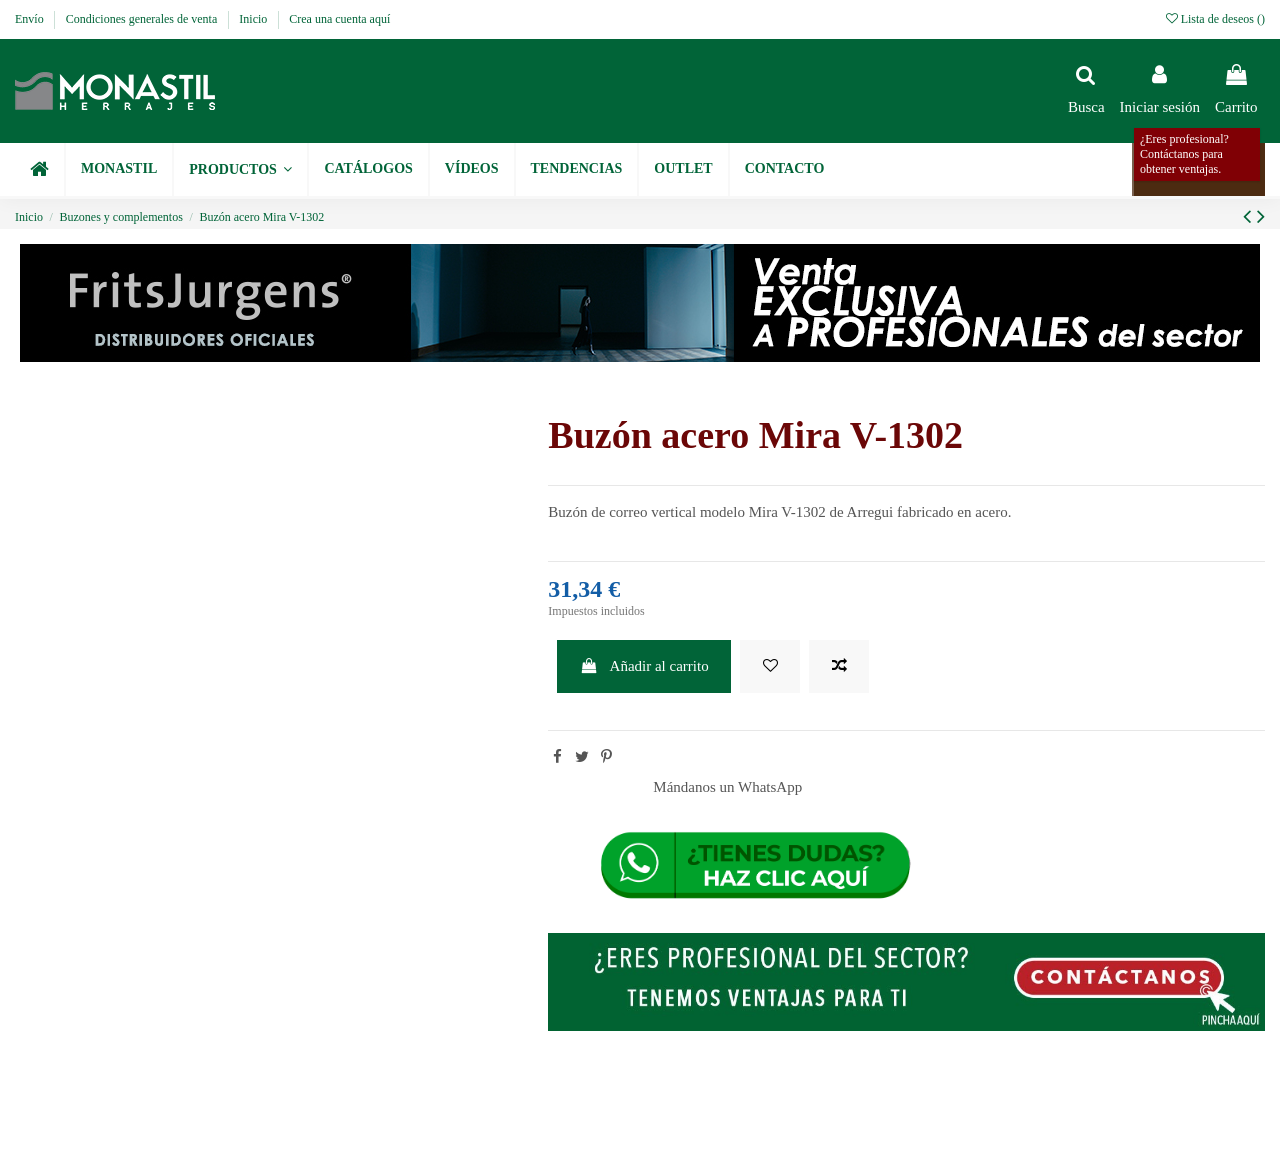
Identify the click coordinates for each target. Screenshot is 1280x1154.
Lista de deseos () (1215, 19)
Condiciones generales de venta (143, 19)
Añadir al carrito (644, 666)
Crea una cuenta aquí (339, 19)
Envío (31, 19)
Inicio (254, 19)
